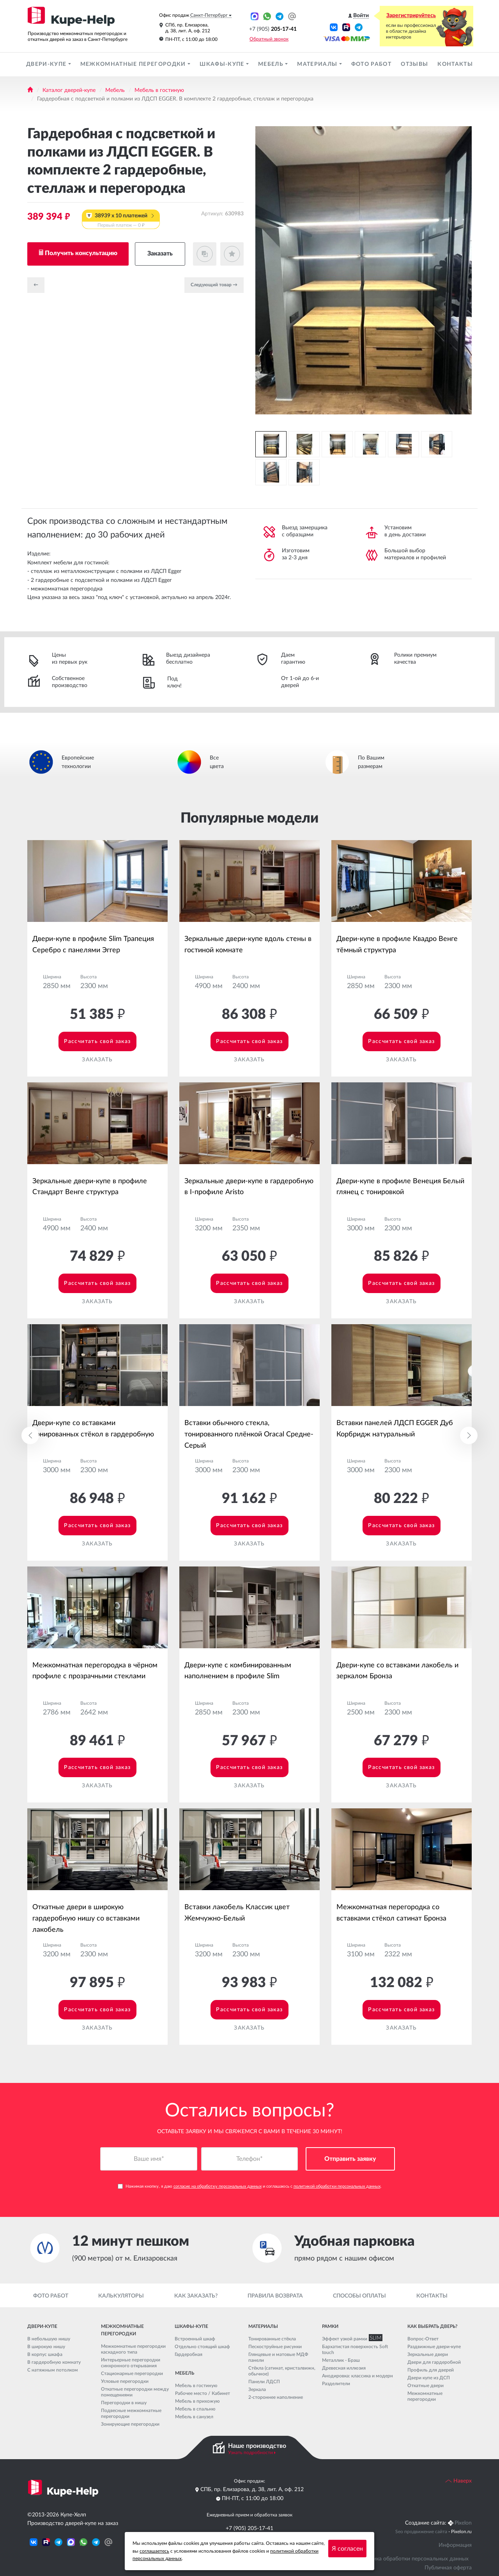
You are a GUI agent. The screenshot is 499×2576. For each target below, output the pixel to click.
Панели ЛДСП (264, 2381)
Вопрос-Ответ (423, 2338)
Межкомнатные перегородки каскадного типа (133, 2349)
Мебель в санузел (194, 2416)
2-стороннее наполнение (275, 2397)
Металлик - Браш (341, 2360)
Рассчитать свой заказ (97, 1041)
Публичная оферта (448, 2568)
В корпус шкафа (44, 2354)
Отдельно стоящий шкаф (202, 2346)
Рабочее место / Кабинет (202, 2393)
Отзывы (414, 64)
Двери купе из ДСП (428, 2377)
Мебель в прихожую (197, 2401)
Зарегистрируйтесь (411, 15)
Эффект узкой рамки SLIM (350, 2338)
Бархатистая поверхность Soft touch (355, 2349)
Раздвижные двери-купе (434, 2346)
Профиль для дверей (430, 2370)
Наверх (458, 2481)
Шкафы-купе (223, 64)
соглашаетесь (154, 2551)
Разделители (336, 2383)
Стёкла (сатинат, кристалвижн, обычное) (281, 2371)
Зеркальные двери (427, 2354)
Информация (455, 2545)
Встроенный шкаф (195, 2338)
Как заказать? (196, 2296)
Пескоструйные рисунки (275, 2346)
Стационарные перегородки (132, 2373)
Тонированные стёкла (272, 2338)
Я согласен (347, 2549)
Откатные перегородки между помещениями (135, 2392)
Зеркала (257, 2389)
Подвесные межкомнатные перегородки (131, 2413)
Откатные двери (425, 2385)
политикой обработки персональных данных (337, 2187)
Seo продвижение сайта (421, 2531)
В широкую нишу (46, 2346)
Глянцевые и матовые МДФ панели (278, 2357)
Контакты (455, 64)
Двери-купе (47, 64)
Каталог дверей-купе (69, 90)
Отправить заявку (350, 2159)
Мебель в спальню (195, 2409)
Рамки (330, 2326)
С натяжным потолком (52, 2370)
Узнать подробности (250, 2452)
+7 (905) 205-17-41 (249, 2528)
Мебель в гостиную (159, 90)
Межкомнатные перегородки (134, 64)
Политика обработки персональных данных (413, 2559)
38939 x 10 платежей (120, 221)
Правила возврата (275, 2296)
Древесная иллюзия (344, 2368)
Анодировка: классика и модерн (357, 2375)
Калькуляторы (121, 2296)
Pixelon (463, 2523)
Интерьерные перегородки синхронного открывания (130, 2363)
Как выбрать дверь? (432, 2326)
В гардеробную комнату (54, 2362)
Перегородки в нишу (124, 2402)
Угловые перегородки (125, 2381)
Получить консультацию (81, 253)
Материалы (318, 64)
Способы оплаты (359, 2296)
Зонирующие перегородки (130, 2424)
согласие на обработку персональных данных (217, 2187)
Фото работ (371, 64)
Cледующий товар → (214, 284)
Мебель (271, 64)
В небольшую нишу (48, 2338)
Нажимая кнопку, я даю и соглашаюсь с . (250, 2186)
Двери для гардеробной (434, 2362)
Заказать (160, 253)
